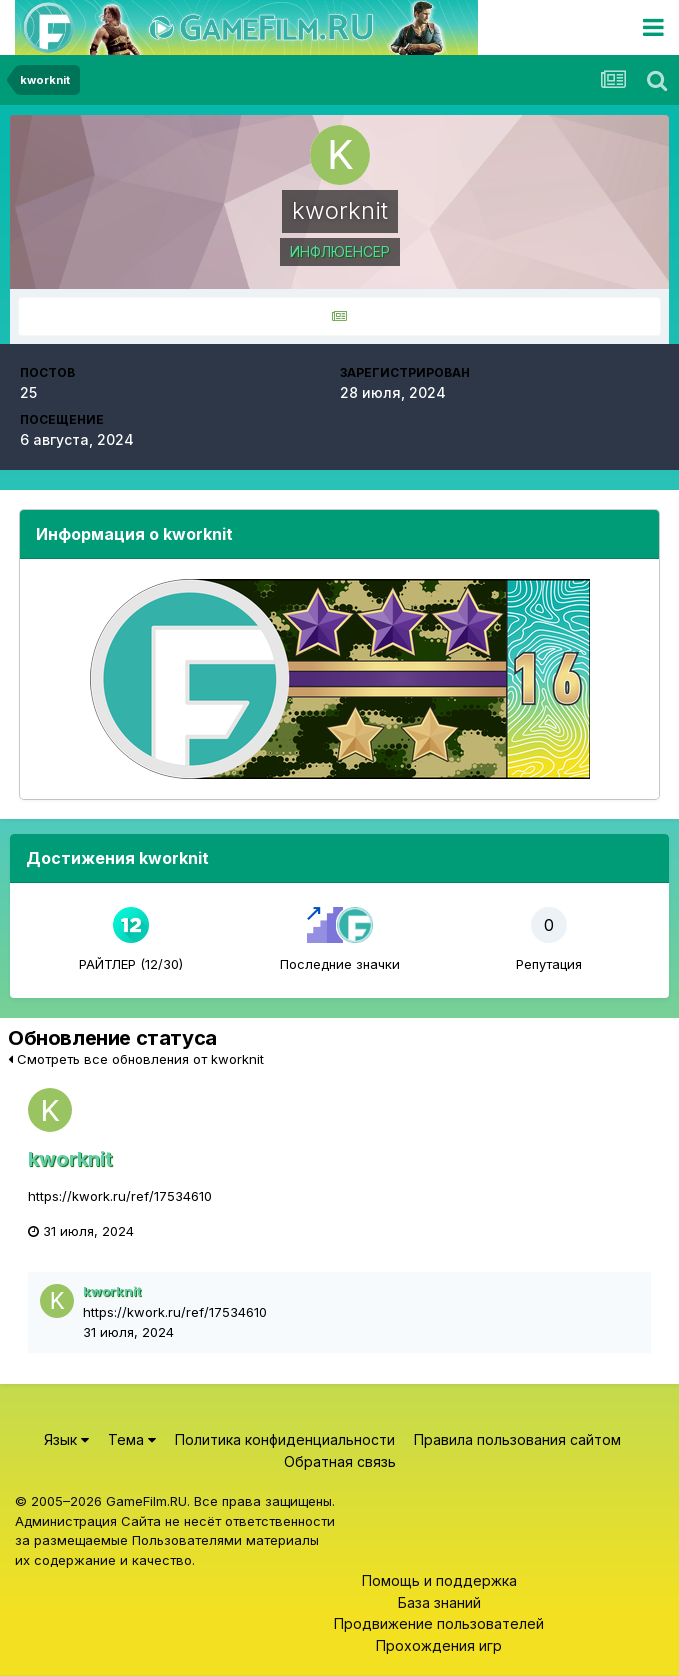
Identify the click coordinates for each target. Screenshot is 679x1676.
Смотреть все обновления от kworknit (136, 1059)
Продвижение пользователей (439, 1623)
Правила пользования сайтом (517, 1439)
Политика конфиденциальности (285, 1439)
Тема (132, 1439)
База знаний (439, 1602)
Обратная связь (340, 1461)
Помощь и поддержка (439, 1580)
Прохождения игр (439, 1645)
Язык (66, 1439)
